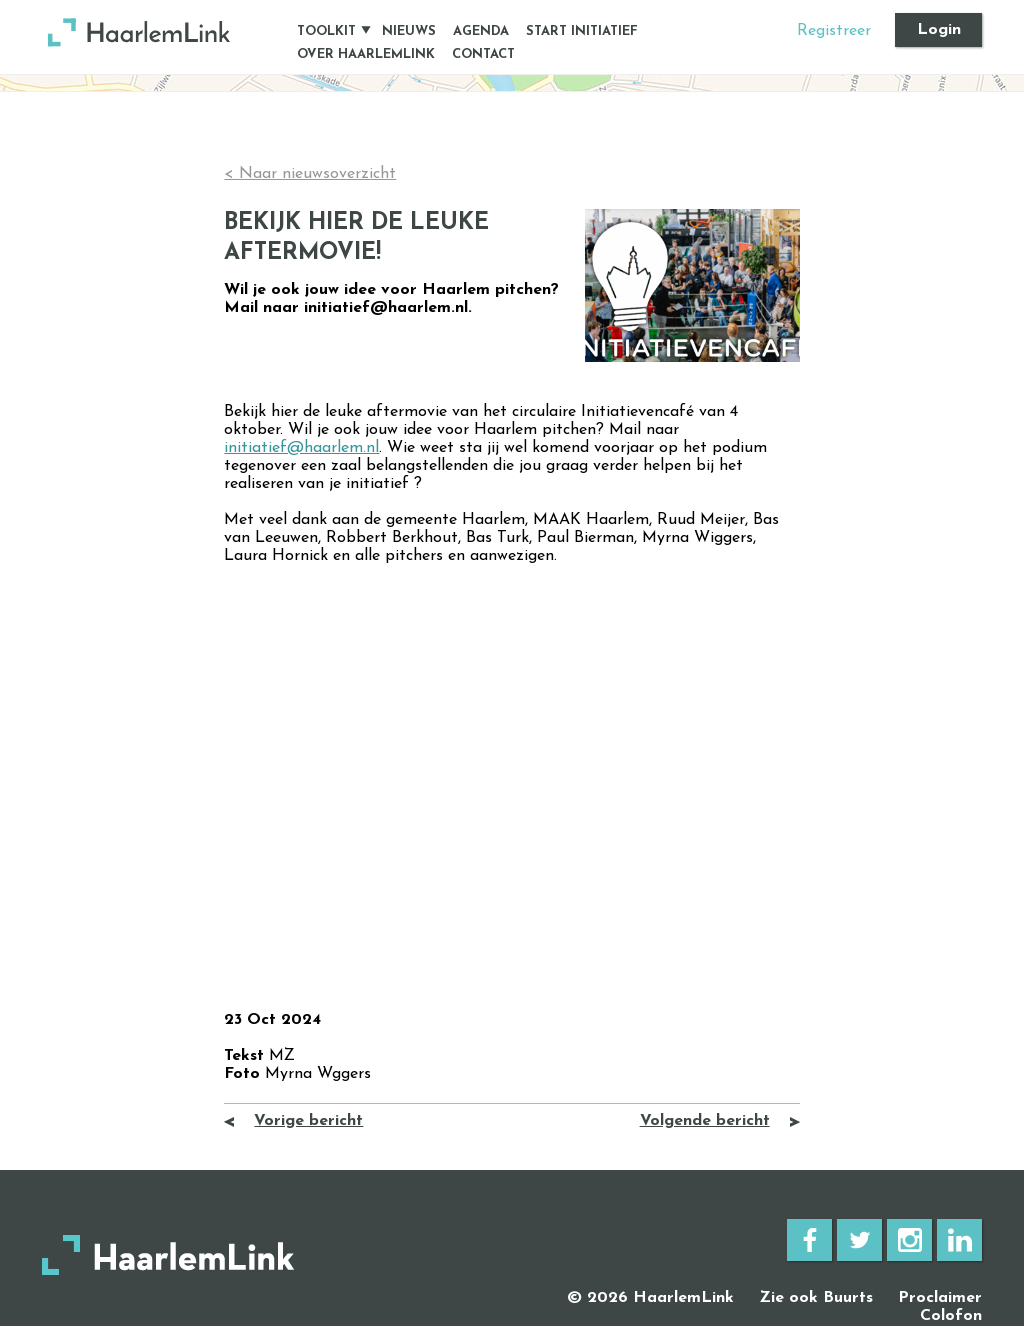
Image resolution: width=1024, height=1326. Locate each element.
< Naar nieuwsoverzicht (310, 174)
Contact (483, 54)
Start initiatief (582, 31)
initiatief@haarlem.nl (301, 448)
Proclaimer (940, 1298)
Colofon (951, 1316)
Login (939, 30)
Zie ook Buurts (816, 1298)
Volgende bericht (705, 1121)
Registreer (834, 31)
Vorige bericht (308, 1121)
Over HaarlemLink (366, 54)
